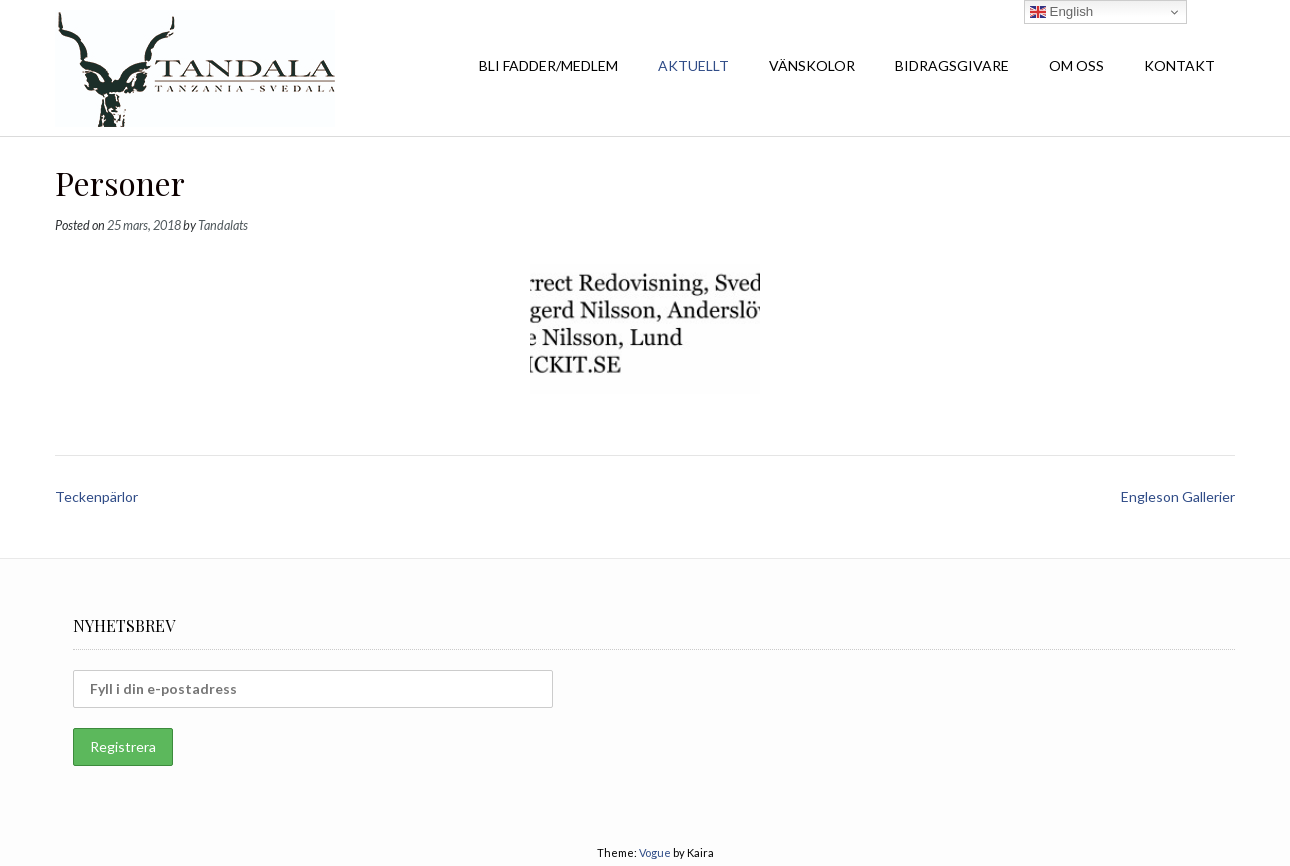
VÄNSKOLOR (812, 65)
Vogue (655, 852)
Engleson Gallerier (1178, 496)
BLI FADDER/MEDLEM (548, 65)
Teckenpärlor (96, 496)
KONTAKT (1179, 65)
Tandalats (223, 225)
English (1061, 12)
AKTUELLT (693, 65)
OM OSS (1076, 65)
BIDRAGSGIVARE (952, 65)
